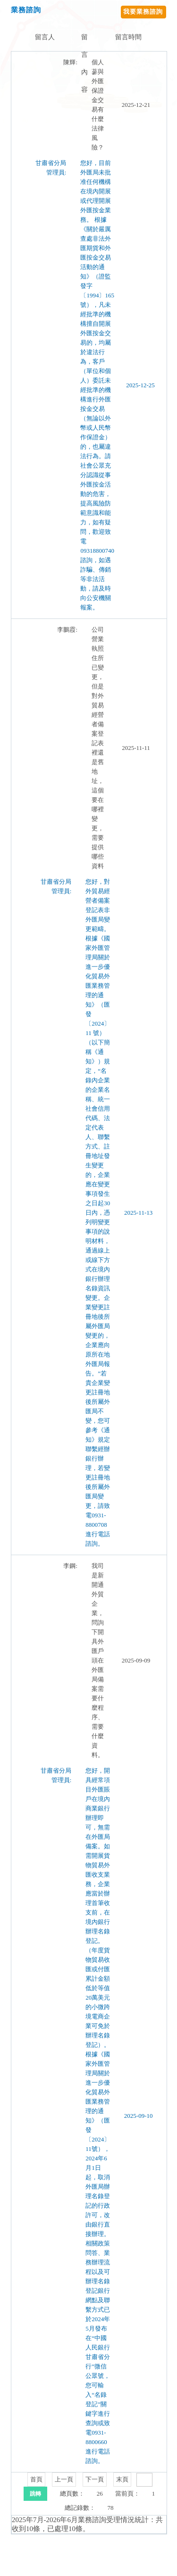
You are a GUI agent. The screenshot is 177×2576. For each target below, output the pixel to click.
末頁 (122, 2479)
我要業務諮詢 (143, 11)
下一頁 (94, 2479)
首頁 (36, 2479)
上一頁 (64, 2479)
